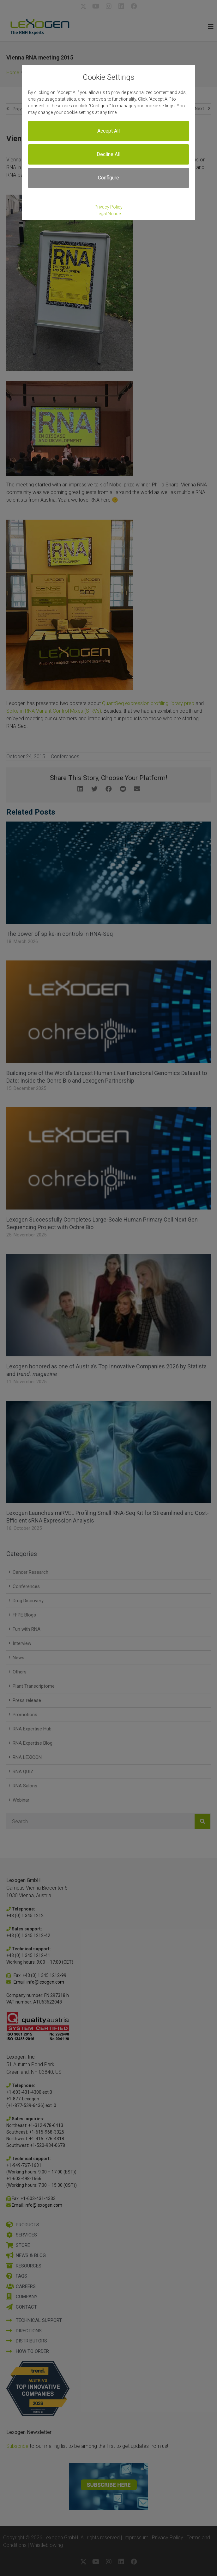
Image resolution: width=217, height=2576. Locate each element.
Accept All (108, 131)
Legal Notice (108, 213)
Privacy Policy (108, 206)
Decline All (108, 154)
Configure (108, 178)
